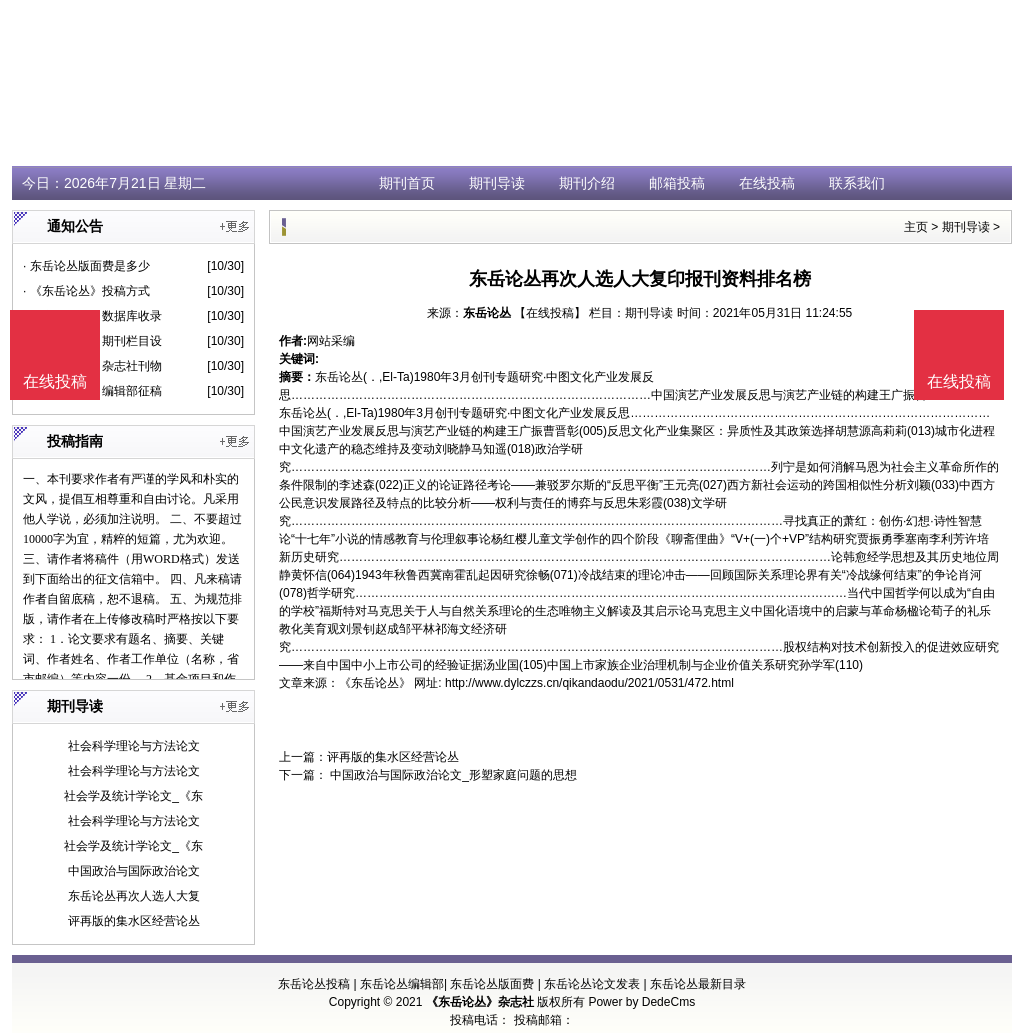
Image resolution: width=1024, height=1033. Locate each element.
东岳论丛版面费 (492, 984)
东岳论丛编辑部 (402, 984)
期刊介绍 (587, 183)
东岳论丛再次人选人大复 (134, 896)
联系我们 (857, 183)
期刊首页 (407, 183)
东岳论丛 (487, 313)
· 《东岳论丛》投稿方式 (86, 291)
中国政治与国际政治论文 (134, 871)
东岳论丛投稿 (314, 984)
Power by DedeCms (641, 1002)
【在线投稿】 (550, 313)
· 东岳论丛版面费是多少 (86, 266)
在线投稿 (767, 183)
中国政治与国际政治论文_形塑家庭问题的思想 (452, 775)
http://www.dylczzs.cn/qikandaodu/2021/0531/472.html (589, 683)
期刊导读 (497, 183)
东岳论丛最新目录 (698, 984)
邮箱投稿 (677, 183)
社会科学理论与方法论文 (134, 746)
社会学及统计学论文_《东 (133, 796)
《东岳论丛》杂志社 (480, 1002)
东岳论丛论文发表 (592, 984)
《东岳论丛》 (375, 683)
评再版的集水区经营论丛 (134, 921)
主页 (916, 227)
